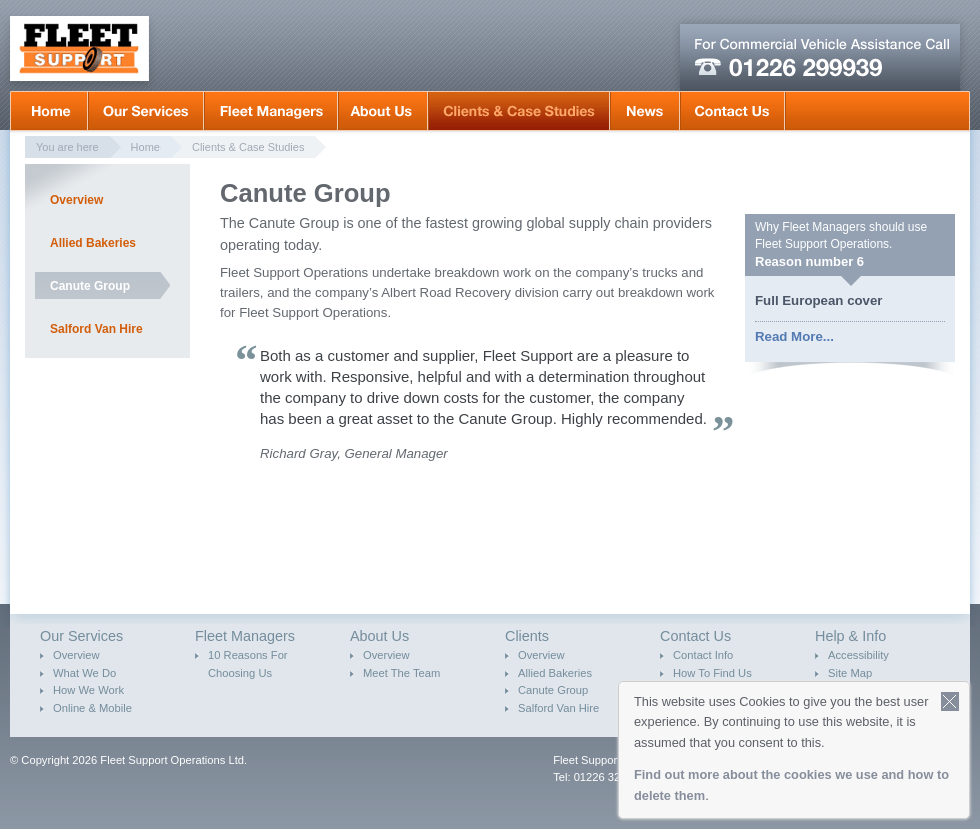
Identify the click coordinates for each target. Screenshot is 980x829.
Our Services (146, 111)
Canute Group (90, 286)
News (645, 111)
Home (49, 111)
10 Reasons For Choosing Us (248, 664)
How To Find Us (712, 673)
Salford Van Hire (96, 329)
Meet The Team (401, 673)
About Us (383, 111)
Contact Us (732, 111)
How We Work (88, 690)
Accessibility (858, 655)
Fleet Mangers (271, 111)
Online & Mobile (92, 708)
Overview (76, 200)
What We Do (84, 673)
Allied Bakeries (93, 243)
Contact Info (703, 655)
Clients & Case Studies (519, 111)
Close (950, 701)
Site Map (850, 673)
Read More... (794, 336)
